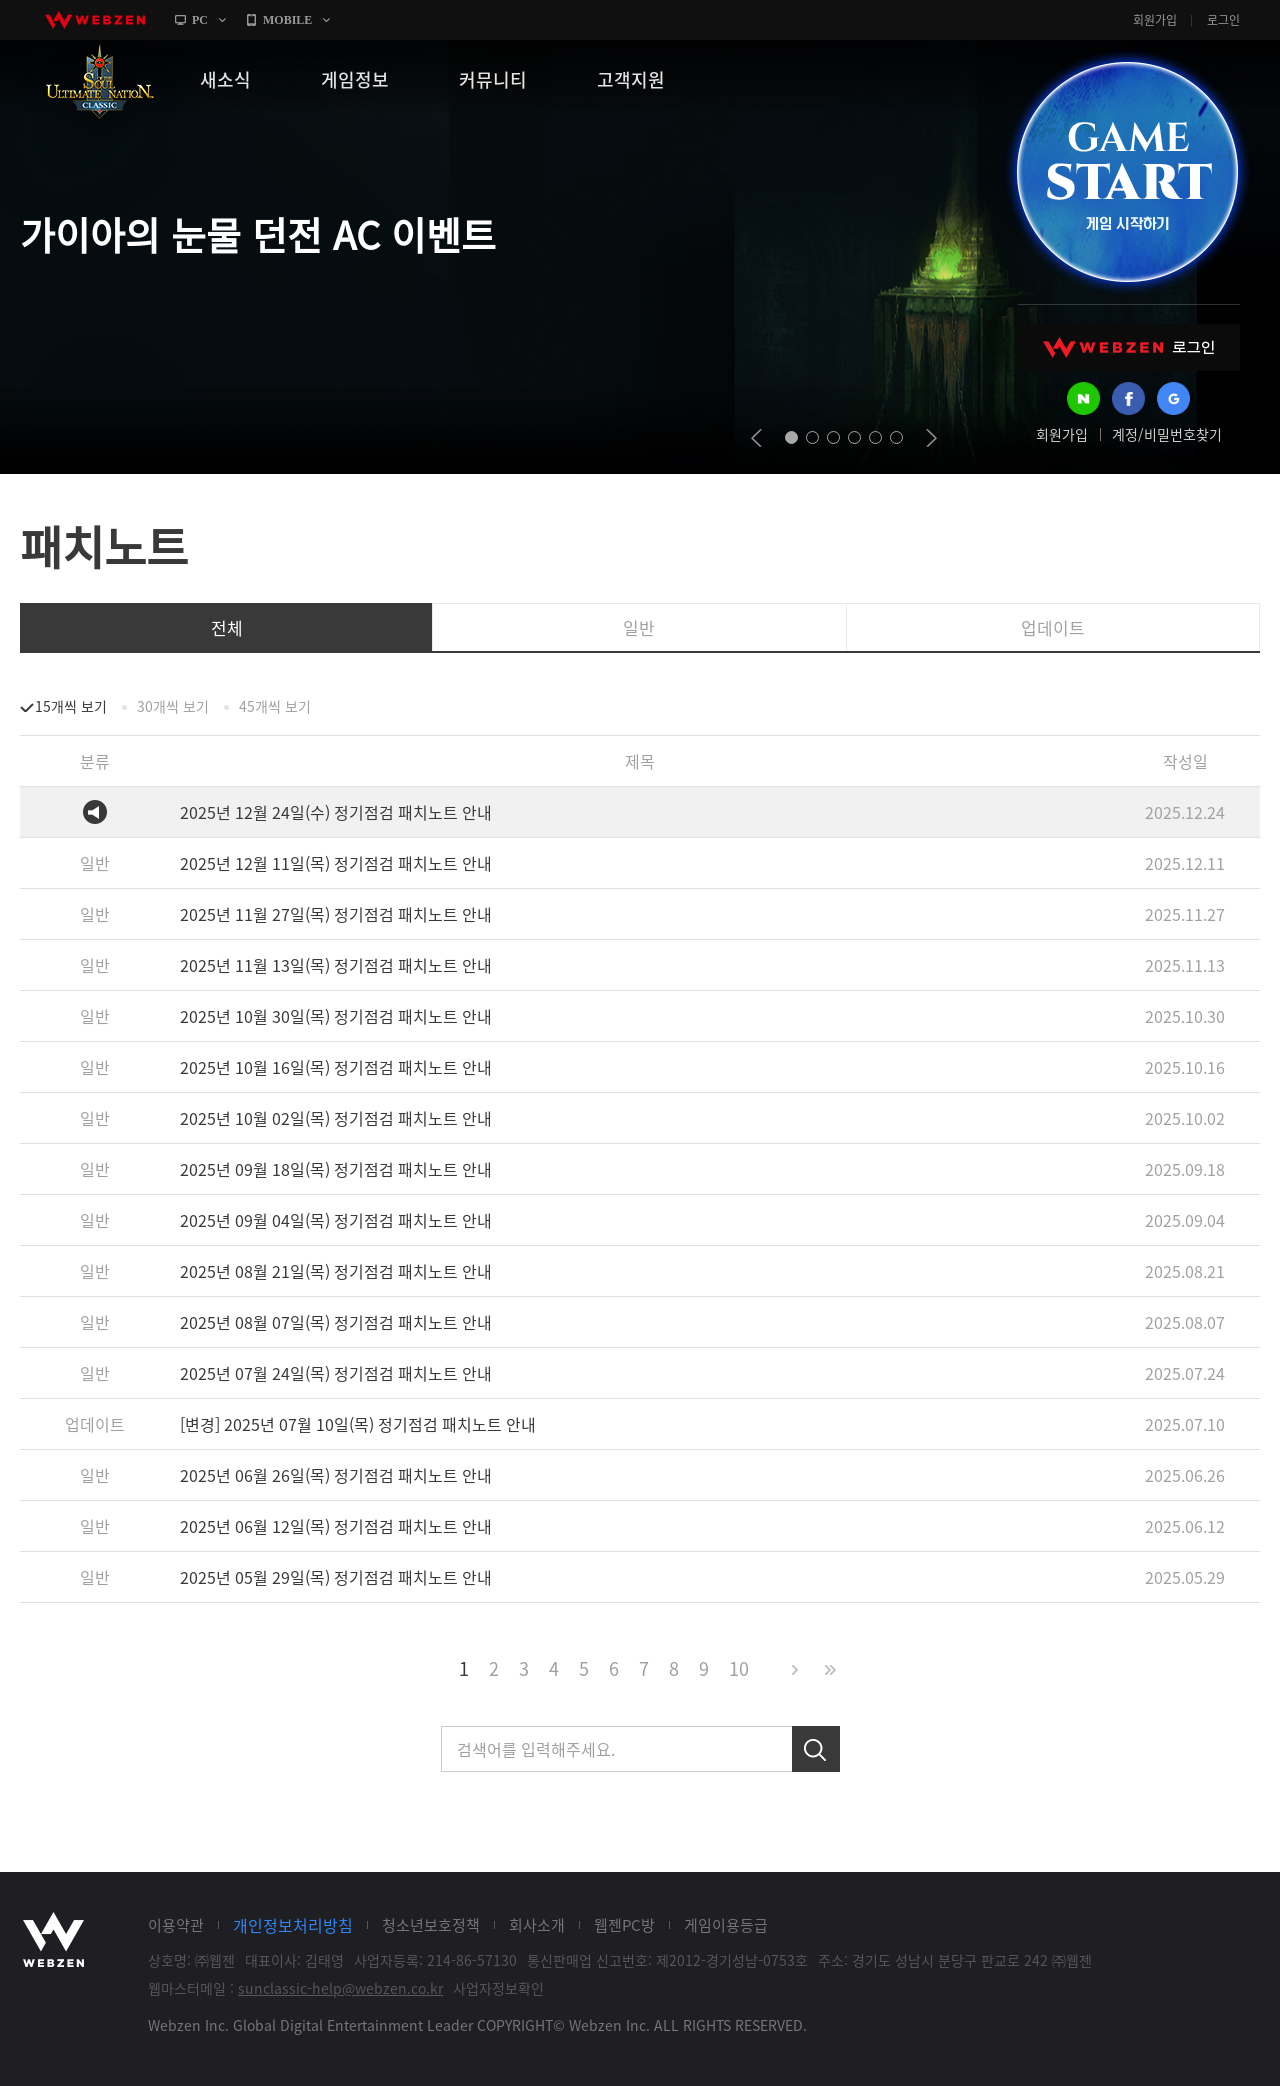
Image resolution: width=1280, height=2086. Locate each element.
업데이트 (1053, 627)
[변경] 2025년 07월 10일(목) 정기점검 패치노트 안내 (358, 1424)
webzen (95, 20)
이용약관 (176, 1925)
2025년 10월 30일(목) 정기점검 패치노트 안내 (336, 1016)
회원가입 (1155, 20)
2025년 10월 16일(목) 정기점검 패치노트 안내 (336, 1067)
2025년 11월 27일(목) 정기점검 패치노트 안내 (336, 914)
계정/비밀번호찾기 (1167, 434)
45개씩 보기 (275, 706)
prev (756, 438)
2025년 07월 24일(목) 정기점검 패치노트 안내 (336, 1373)
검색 (816, 1749)
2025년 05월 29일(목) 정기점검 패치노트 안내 (336, 1577)
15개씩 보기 (71, 706)
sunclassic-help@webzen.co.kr (340, 1988)
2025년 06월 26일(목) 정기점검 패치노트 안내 (336, 1475)
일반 (639, 627)
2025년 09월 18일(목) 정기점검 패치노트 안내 (336, 1169)
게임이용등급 (726, 1925)
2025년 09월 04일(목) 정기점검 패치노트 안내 (336, 1220)
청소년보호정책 (431, 1925)
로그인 (1223, 20)
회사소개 (537, 1925)
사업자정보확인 (498, 1988)
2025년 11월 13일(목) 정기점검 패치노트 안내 (336, 965)
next (931, 438)
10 (739, 1668)
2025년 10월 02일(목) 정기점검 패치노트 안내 (336, 1118)
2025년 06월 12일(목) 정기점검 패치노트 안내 (336, 1526)
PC (200, 20)
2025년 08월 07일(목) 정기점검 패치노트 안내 (336, 1322)
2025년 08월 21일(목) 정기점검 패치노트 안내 (336, 1271)
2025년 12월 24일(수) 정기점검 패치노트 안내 (336, 812)
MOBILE (287, 20)
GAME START (1127, 172)
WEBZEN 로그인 (1129, 347)
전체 (227, 627)
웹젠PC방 (624, 1925)
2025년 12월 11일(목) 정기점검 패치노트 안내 (336, 863)
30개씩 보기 (173, 706)
